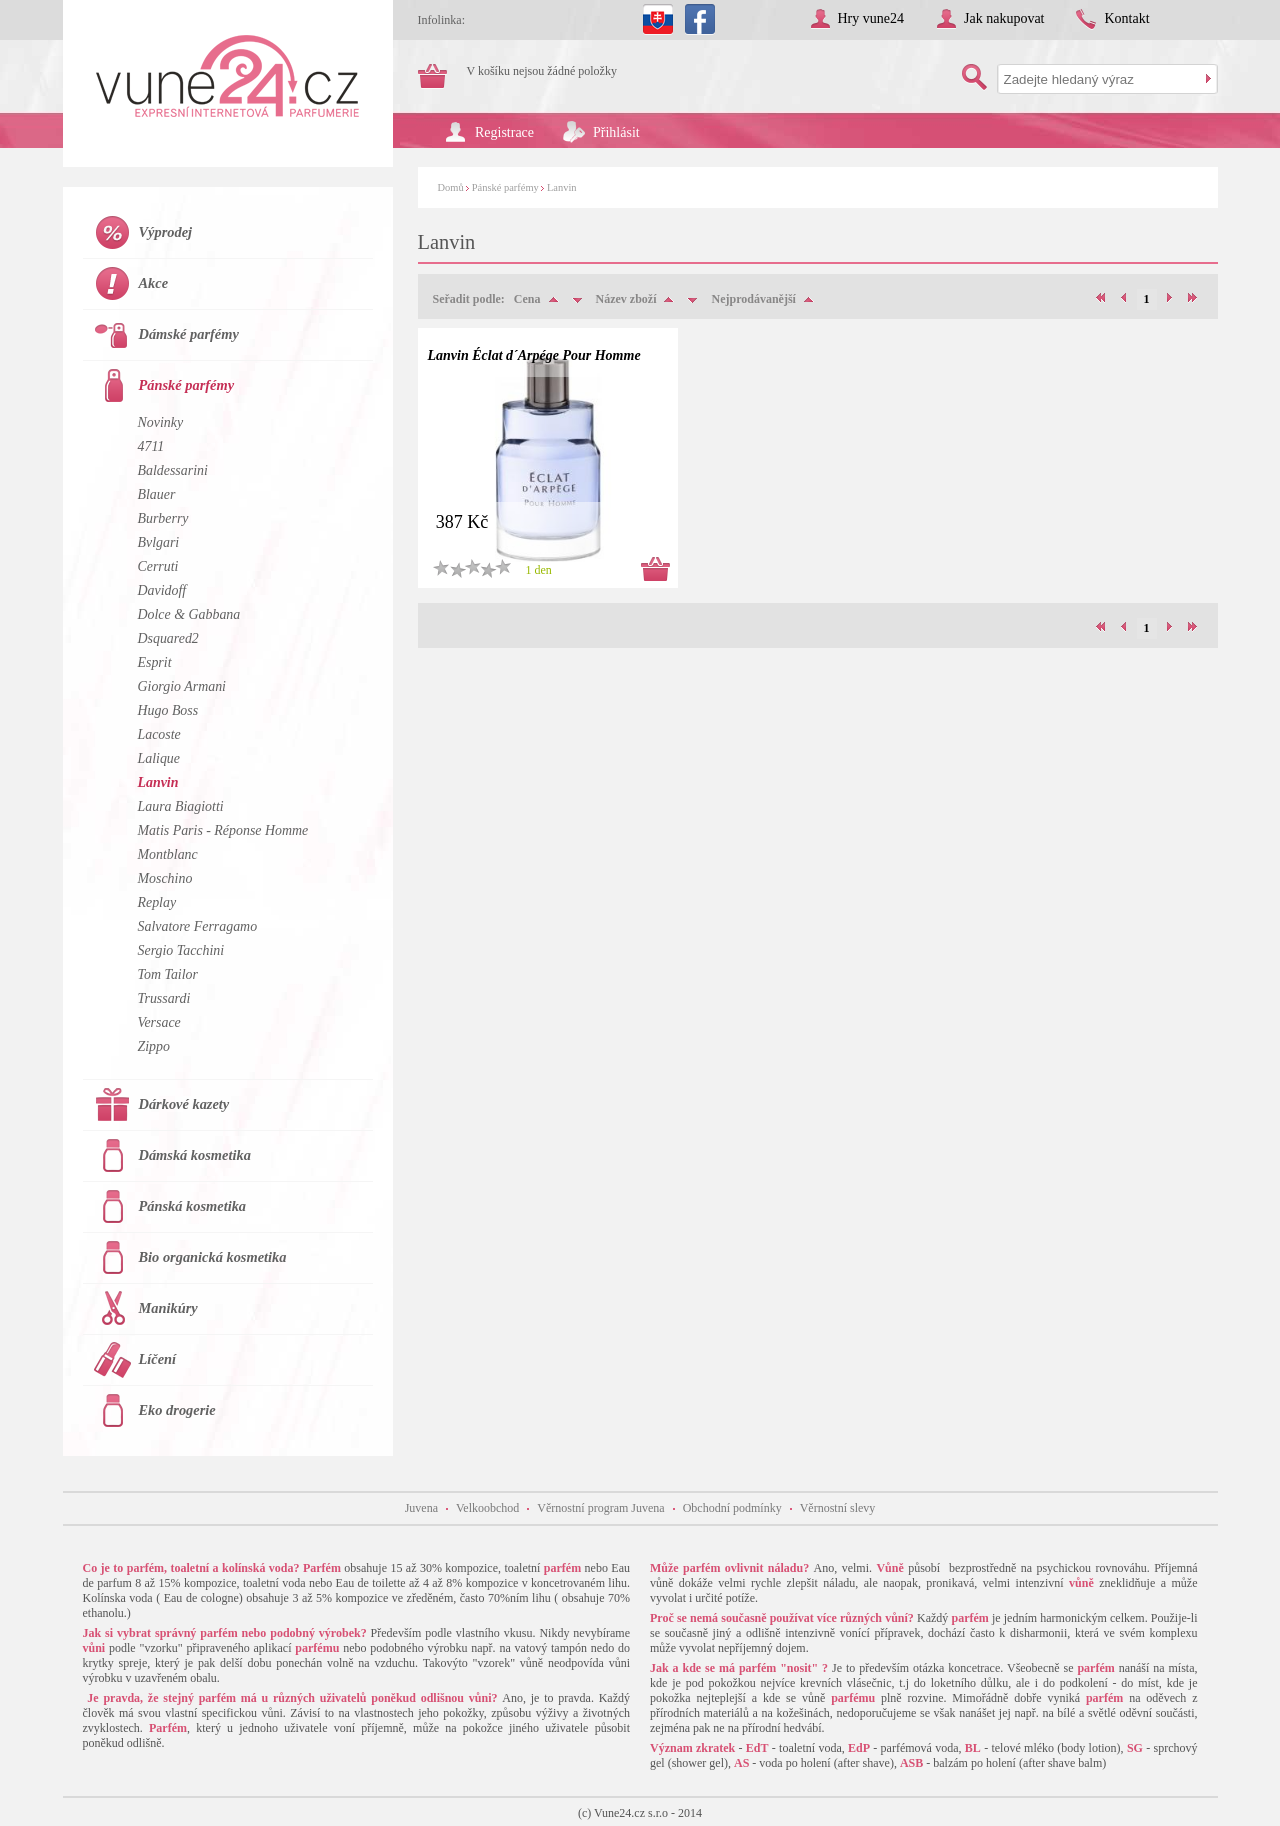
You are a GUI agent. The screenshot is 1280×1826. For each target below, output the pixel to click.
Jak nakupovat (1004, 18)
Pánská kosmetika (193, 1206)
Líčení (158, 1359)
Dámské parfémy (189, 334)
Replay (157, 902)
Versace (159, 1022)
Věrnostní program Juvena (600, 1508)
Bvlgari (159, 542)
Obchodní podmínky (732, 1508)
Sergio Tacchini (181, 950)
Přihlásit (616, 132)
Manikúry (168, 1308)
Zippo (154, 1046)
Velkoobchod (487, 1508)
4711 (151, 446)
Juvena (421, 1508)
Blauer (157, 494)
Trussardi (164, 998)
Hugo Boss (168, 710)
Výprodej (166, 232)
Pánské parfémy (505, 187)
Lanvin (562, 187)
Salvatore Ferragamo (198, 926)
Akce (154, 283)
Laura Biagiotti (181, 806)
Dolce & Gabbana (189, 614)
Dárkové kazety (184, 1104)
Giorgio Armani (182, 686)
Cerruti (158, 566)
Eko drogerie (177, 1410)
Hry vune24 (871, 18)
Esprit (155, 662)
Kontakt (1126, 18)
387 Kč (462, 522)
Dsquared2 (168, 638)
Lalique (159, 758)
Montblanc (168, 854)
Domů (451, 187)
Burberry (163, 518)
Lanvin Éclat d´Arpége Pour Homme (534, 355)
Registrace (504, 132)
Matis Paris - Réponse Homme (223, 830)
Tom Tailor (168, 974)
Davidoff (162, 590)
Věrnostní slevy (838, 1508)
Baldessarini (173, 470)
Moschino (165, 878)
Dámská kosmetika (195, 1155)
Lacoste (159, 734)
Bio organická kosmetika (213, 1257)
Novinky (161, 422)
